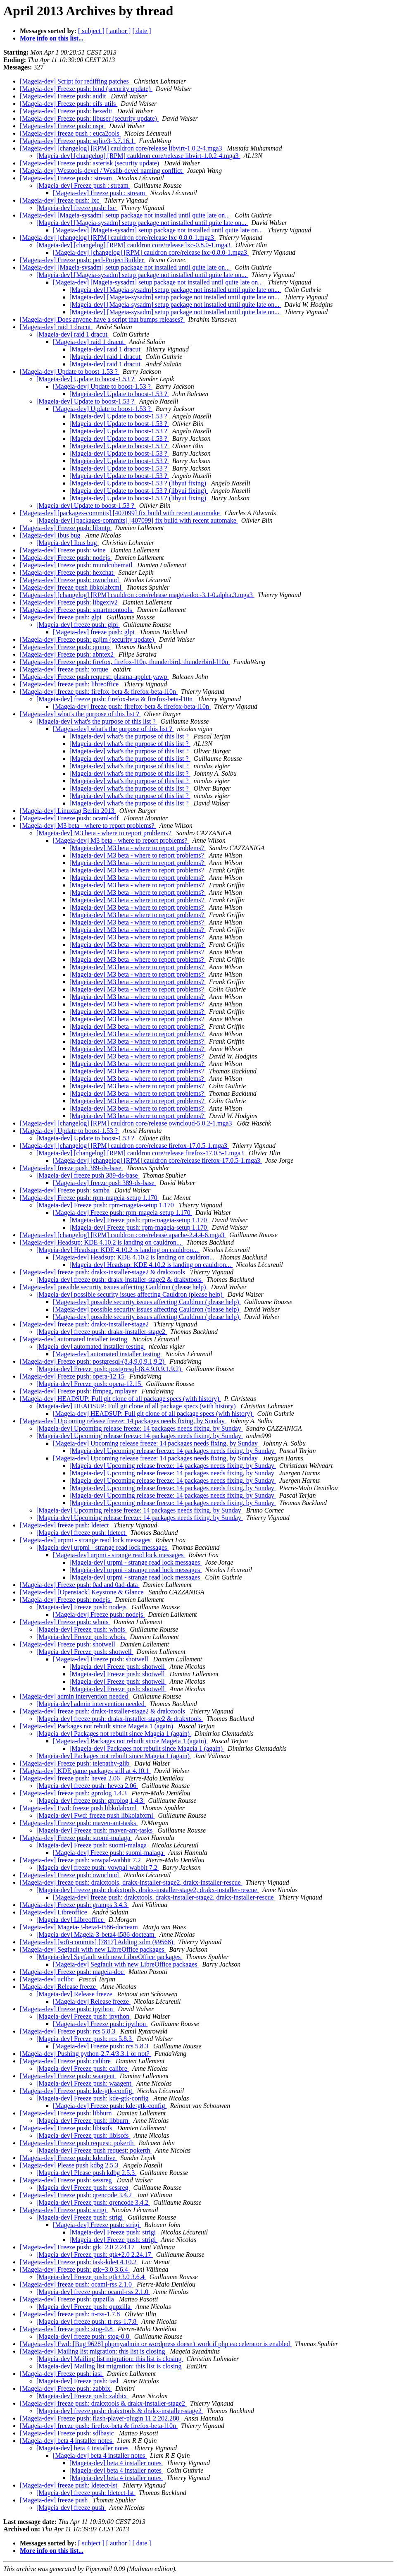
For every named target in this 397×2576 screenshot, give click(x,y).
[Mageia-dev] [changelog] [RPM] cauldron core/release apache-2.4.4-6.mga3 (123, 1234)
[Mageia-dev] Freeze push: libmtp (66, 527)
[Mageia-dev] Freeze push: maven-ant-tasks (79, 1822)
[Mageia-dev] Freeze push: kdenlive (68, 2157)
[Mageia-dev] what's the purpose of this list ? (80, 713)
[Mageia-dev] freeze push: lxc (60, 200)
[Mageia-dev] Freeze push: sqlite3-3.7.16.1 (78, 140)
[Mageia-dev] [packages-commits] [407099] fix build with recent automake (120, 512)
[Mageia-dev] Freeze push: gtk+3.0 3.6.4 (75, 2269)
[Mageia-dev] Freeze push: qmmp (65, 646)
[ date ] (141, 30)
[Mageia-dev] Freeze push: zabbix (66, 2388)
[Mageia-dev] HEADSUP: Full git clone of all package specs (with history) (120, 1398)
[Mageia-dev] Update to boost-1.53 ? (69, 371)
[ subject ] (91, 30)
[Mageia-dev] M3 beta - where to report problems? (88, 825)
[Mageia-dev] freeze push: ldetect (65, 1525)
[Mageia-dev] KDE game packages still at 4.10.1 (85, 1770)
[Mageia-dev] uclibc (47, 1979)
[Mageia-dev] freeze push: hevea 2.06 (70, 1778)
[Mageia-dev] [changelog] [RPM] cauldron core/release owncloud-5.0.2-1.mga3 (127, 1123)
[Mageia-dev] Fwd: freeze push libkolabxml (79, 1807)
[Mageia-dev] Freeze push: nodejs (66, 557)
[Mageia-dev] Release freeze (58, 1986)
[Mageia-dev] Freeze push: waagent (68, 2075)
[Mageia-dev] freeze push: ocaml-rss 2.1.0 (76, 2284)
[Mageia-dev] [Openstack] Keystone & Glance (82, 1592)
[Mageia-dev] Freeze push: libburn (67, 2113)
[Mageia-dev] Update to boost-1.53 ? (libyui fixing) (138, 483)
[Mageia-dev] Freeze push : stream (67, 178)
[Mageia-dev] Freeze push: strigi (64, 2209)
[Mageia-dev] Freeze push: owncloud (70, 579)
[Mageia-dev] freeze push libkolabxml (71, 587)
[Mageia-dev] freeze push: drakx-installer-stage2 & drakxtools (103, 1272)
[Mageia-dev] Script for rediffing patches (75, 81)
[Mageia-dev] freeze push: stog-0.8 (67, 2328)
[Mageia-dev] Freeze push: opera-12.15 (73, 1376)
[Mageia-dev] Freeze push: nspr (63, 125)
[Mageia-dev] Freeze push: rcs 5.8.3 (68, 2031)
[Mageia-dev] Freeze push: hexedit (67, 111)
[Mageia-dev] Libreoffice (54, 1912)
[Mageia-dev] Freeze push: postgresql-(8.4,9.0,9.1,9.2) (93, 1361)
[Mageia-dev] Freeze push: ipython (67, 2008)
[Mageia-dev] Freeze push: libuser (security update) (89, 118)
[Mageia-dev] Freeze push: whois (65, 1621)
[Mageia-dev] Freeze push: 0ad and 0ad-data (80, 1584)
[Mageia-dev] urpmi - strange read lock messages (86, 1540)
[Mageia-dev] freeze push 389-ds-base (71, 1167)
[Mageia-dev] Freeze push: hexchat (67, 572)
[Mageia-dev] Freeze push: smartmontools (76, 609)
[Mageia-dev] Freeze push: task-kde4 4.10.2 (79, 2261)
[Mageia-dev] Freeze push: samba (65, 1190)
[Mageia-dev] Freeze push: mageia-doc (72, 1971)
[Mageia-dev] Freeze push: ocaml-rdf (70, 818)
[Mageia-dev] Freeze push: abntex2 (67, 654)
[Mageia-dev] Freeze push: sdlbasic (68, 2433)
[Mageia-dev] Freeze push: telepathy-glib (75, 1763)
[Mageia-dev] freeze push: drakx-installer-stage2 (85, 1324)
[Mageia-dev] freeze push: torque (65, 669)
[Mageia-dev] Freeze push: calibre (66, 2061)
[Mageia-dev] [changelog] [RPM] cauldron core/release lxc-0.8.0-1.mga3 (118, 237)
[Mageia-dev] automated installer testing (74, 1339)
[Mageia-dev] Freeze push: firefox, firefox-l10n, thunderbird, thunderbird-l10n (125, 661)
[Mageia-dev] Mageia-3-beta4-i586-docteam (80, 1927)
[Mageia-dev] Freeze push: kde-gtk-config (76, 2090)
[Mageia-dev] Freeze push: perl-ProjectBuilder (82, 259)
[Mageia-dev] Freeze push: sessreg (67, 2180)
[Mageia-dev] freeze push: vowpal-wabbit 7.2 (81, 1860)
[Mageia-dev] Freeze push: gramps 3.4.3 (74, 1904)
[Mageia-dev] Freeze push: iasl (62, 2373)
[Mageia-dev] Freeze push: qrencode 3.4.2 (76, 2194)
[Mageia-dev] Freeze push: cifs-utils (68, 103)
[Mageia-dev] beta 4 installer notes (67, 2440)
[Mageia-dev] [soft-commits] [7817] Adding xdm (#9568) (97, 1941)
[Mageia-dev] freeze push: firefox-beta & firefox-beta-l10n (99, 691)
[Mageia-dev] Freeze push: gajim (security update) (88, 639)
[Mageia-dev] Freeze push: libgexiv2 (69, 602)
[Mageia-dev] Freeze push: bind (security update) (86, 88)
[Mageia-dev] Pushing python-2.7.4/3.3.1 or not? (85, 2053)
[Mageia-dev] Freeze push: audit (63, 96)
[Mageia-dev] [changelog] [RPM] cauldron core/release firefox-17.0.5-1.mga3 (124, 1145)
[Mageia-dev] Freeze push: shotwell (68, 1644)
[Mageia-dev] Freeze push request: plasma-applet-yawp (94, 676)
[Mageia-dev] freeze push (54, 2500)
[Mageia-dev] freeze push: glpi (61, 617)
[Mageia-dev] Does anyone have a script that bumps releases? (102, 319)
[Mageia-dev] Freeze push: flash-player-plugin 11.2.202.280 (100, 2418)
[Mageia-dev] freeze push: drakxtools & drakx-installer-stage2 (103, 2403)
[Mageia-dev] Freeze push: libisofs (67, 2128)
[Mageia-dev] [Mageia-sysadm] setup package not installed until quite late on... (125, 215)
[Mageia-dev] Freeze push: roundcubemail (77, 565)
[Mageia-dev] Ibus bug (51, 535)
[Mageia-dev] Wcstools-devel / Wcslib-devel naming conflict (102, 170)
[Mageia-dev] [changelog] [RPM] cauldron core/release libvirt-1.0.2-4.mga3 (122, 148)
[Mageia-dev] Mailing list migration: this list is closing (93, 2351)
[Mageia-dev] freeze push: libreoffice (70, 684)
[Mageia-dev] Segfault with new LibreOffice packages (93, 1949)
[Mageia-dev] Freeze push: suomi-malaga (76, 1837)
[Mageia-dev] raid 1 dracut (56, 326)
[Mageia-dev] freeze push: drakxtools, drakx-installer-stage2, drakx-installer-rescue (131, 1882)
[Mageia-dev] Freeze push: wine (63, 550)
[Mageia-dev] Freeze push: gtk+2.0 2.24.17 (78, 2247)
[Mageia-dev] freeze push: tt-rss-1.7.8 (70, 2314)
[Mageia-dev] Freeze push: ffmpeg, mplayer (79, 1391)
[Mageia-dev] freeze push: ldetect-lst (69, 2485)
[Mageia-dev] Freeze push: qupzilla (68, 2299)
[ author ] (118, 30)
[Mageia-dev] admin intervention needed (75, 1696)
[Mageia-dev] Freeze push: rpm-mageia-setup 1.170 (89, 1197)
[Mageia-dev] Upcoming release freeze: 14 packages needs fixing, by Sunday (123, 1420)
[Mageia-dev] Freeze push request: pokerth (77, 2142)
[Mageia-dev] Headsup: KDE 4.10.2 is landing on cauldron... (101, 1242)
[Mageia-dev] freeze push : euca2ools (70, 133)
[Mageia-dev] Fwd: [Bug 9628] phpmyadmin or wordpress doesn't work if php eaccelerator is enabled (156, 2343)
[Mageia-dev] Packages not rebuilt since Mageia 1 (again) (97, 1726)
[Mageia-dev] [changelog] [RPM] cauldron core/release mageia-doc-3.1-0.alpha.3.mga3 (137, 594)
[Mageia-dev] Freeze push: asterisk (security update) (90, 163)
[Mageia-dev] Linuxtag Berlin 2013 (68, 810)
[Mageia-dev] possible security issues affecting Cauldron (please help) (114, 1286)
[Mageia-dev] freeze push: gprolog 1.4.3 (74, 1793)
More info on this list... (51, 38)
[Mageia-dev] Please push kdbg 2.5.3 (70, 2165)
